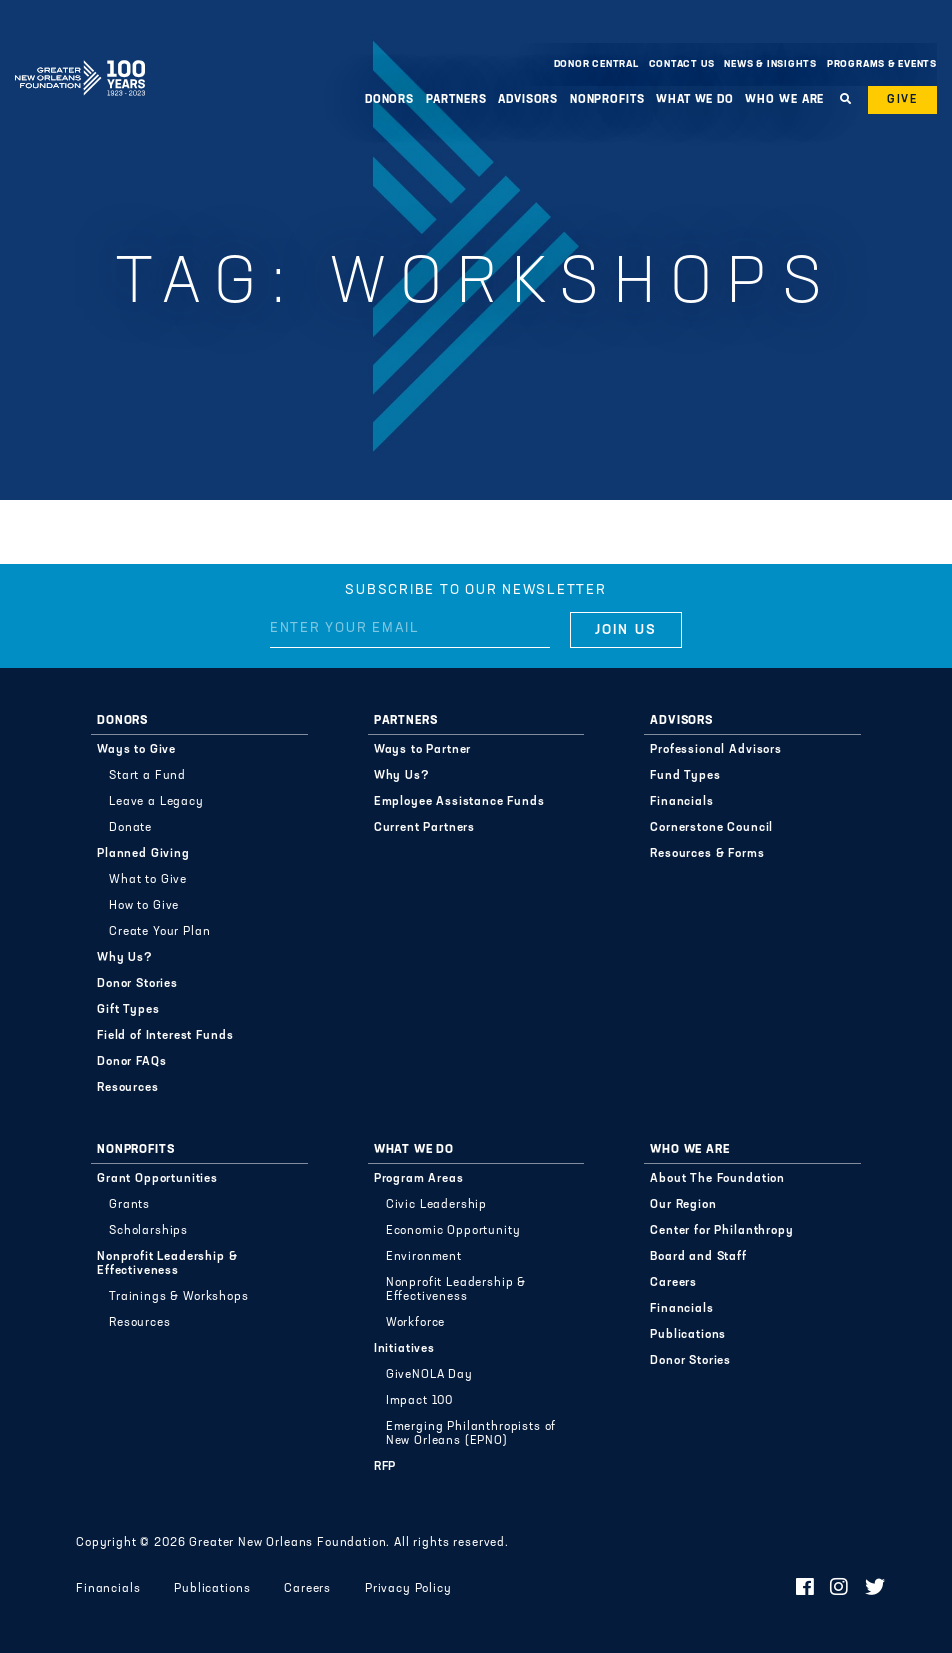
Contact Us (682, 64)
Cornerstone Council (711, 828)
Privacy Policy (408, 1589)
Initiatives (404, 1349)
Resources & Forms (707, 854)
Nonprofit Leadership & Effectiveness (167, 1264)
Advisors (528, 100)
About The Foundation (717, 1179)
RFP (385, 1467)
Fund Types (685, 776)
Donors (389, 100)
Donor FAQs (131, 1062)
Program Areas (419, 1179)
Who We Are (784, 100)
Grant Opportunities (157, 1179)
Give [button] (902, 100)
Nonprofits (607, 100)
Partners (456, 100)
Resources (128, 1088)
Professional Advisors (716, 750)
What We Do (695, 100)
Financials (681, 802)
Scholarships (148, 1231)
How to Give (144, 906)
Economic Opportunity (453, 1231)
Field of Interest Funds (165, 1036)
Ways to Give (136, 750)
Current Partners (424, 828)
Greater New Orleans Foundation (80, 59)
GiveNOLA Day (429, 1375)
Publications (688, 1335)
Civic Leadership (436, 1205)
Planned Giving (143, 854)
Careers (673, 1283)
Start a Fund (147, 776)
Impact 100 (419, 1401)
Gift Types (128, 1010)
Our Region (683, 1205)
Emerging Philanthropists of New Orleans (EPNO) (471, 1434)
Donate (130, 828)
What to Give (148, 880)
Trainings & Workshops (179, 1297)
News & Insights (770, 64)
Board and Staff (698, 1257)
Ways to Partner (423, 750)
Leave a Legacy (156, 802)
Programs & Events (882, 64)
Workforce (416, 1323)
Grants (129, 1205)
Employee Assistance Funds (459, 802)
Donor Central (596, 64)
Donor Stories (137, 984)
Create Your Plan (159, 932)
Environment (424, 1257)
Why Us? (125, 958)
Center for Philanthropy (721, 1231)
